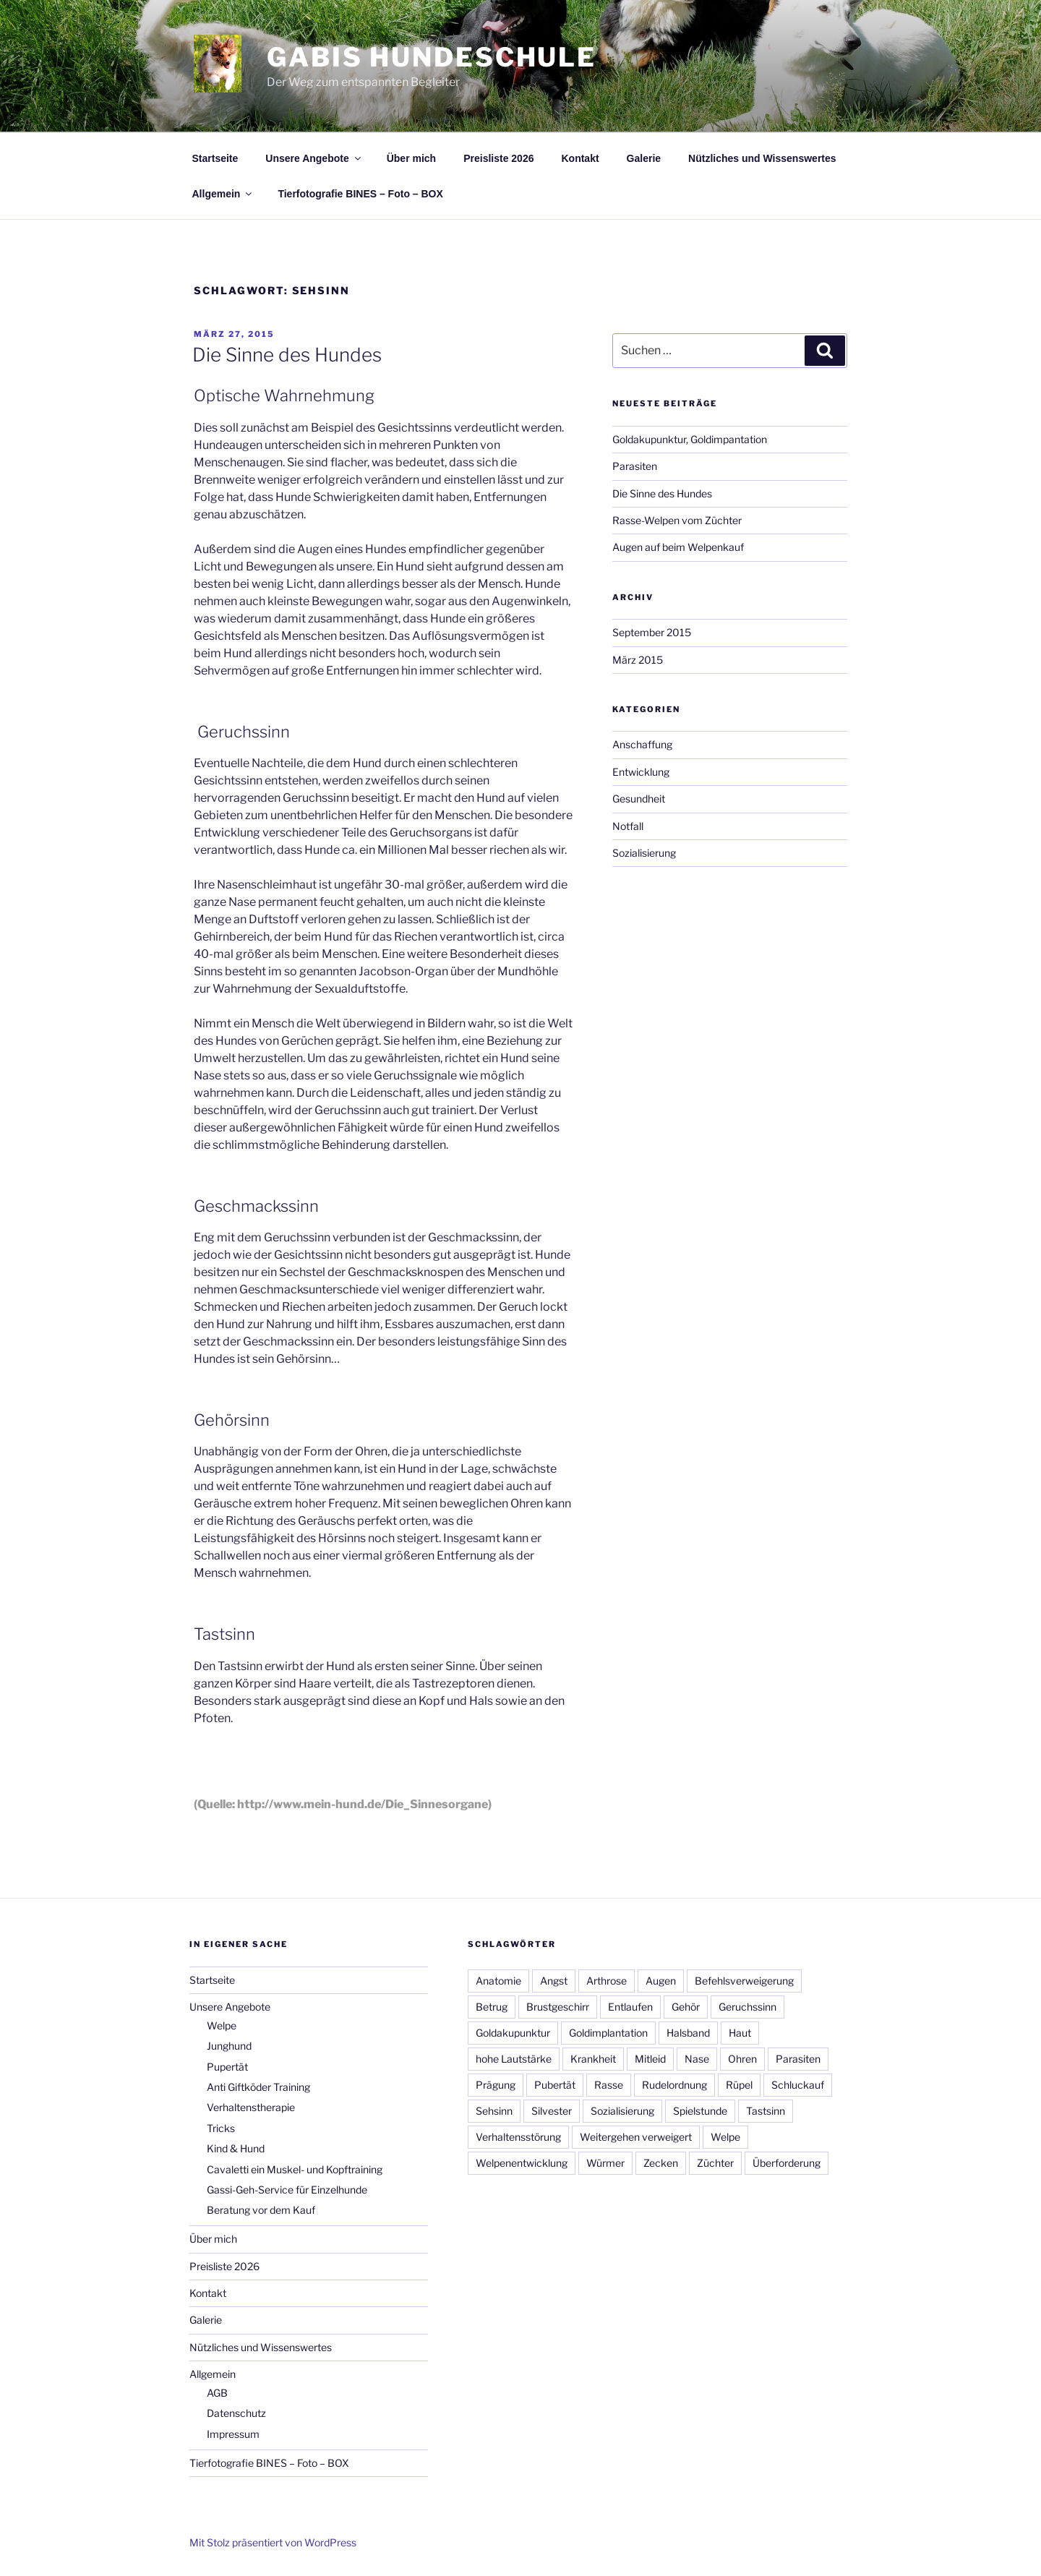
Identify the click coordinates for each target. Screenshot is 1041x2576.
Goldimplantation (608, 2033)
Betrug (491, 2007)
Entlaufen (630, 2007)
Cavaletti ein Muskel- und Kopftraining (294, 2169)
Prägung (495, 2085)
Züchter (715, 2163)
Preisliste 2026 (498, 158)
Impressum (233, 2434)
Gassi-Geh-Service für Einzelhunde (287, 2189)
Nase (697, 2059)
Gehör (686, 2007)
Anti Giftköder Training (258, 2087)
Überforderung (787, 2163)
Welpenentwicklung (521, 2163)
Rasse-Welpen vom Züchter (677, 520)
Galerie (644, 158)
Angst (553, 1980)
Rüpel (739, 2085)
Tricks (221, 2128)
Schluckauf (797, 2085)
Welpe (221, 2025)
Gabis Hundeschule (431, 57)
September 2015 (651, 632)
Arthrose (606, 1980)
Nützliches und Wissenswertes (762, 158)
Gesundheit (638, 798)
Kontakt (580, 158)
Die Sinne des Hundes (287, 354)
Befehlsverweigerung (744, 1980)
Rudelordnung (674, 2085)
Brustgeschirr (557, 2007)
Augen (661, 1980)
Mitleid (650, 2059)
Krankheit (593, 2059)
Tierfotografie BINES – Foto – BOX (360, 194)
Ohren (742, 2059)
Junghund (229, 2046)
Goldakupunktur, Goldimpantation (689, 439)
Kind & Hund (236, 2148)
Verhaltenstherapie (251, 2107)
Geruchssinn (747, 2007)
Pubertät (554, 2085)
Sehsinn (494, 2111)
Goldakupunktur (513, 2033)
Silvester (551, 2111)
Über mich (411, 158)
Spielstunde (700, 2111)
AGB (217, 2393)
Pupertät (227, 2067)
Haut (740, 2033)
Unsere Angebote (313, 158)
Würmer (605, 2163)
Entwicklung (640, 772)
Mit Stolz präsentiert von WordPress (272, 2542)
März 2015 (637, 660)
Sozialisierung (644, 853)
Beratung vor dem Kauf (261, 2210)
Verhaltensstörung (518, 2137)
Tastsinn (765, 2111)
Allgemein (223, 194)
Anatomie (498, 1980)
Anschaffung (642, 744)
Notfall (627, 826)
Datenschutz (236, 2413)
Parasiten (634, 466)
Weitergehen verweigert (636, 2137)
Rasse (608, 2085)
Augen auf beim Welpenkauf (678, 547)
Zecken (660, 2163)
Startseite (215, 158)
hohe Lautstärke (514, 2059)
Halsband (688, 2033)
